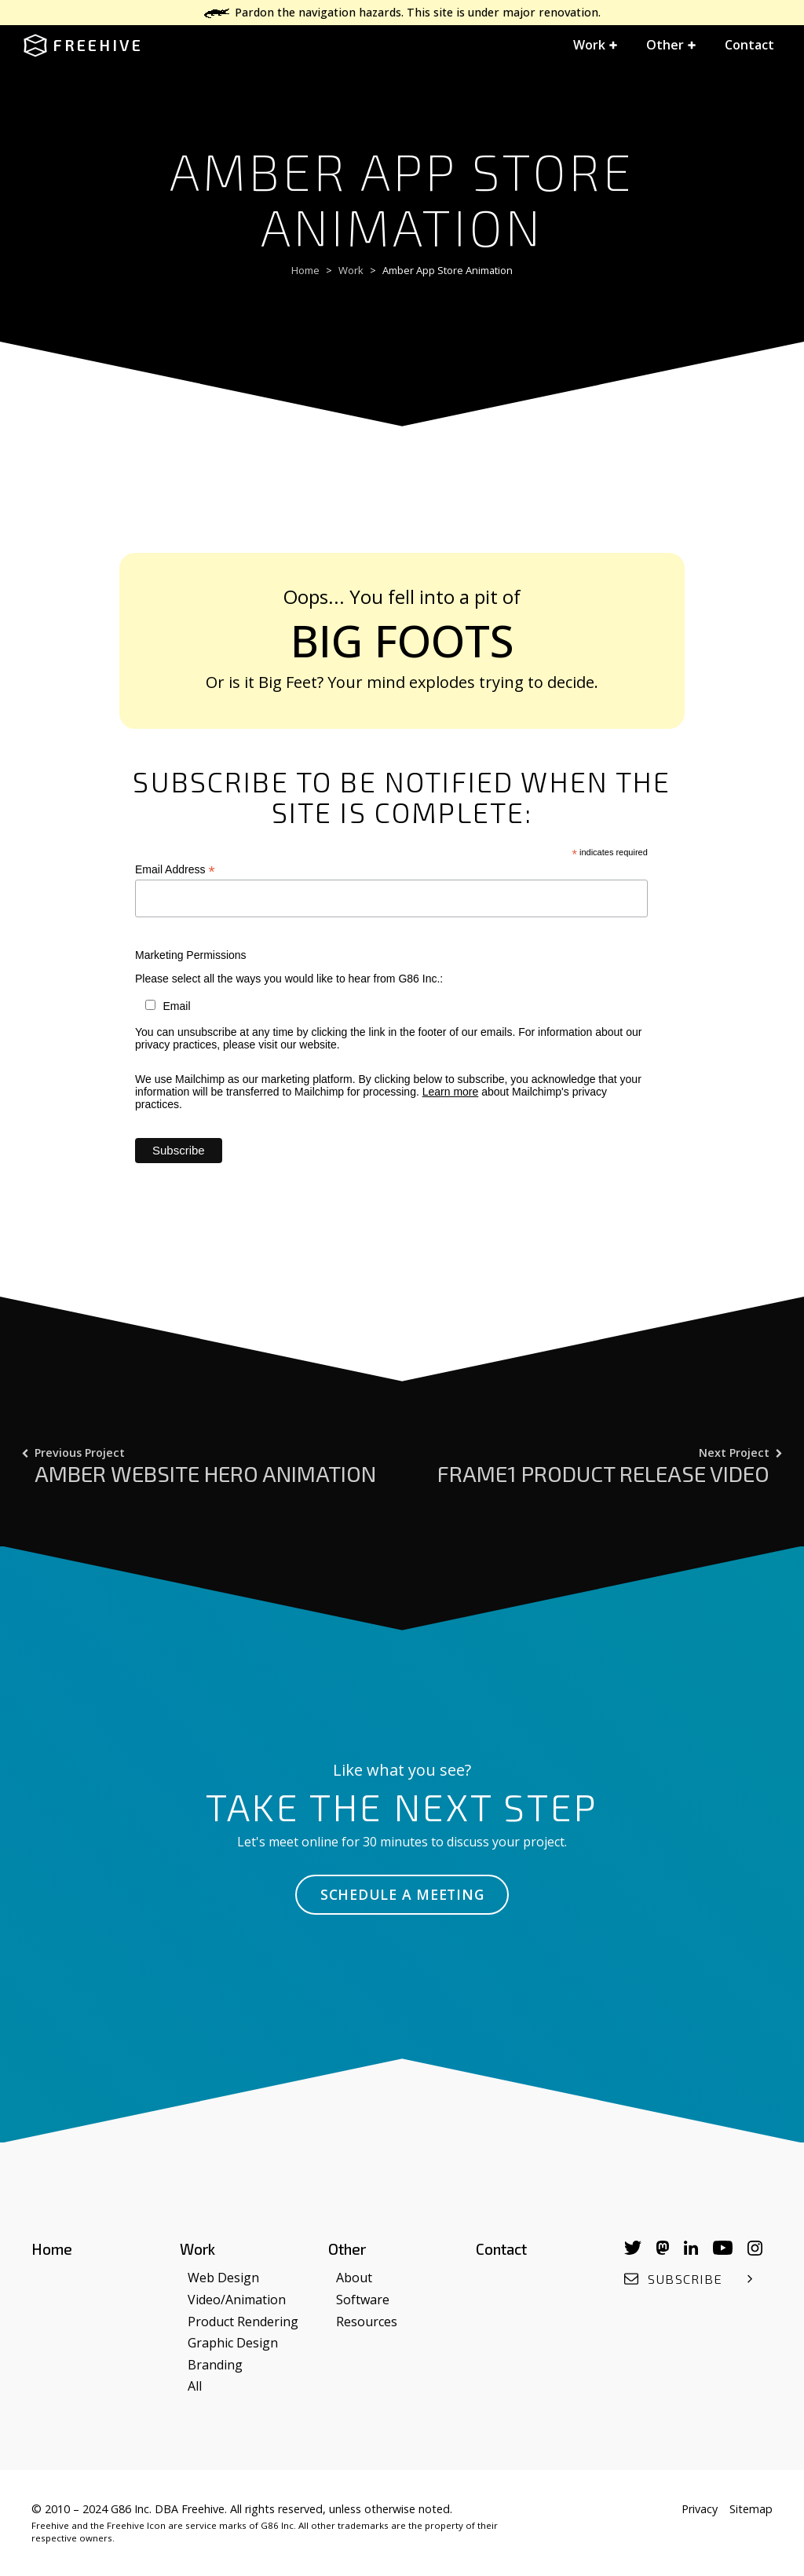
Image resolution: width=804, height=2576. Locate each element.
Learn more (450, 1091)
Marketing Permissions (191, 955)
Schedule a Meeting (402, 1894)
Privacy (700, 2508)
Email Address (175, 869)
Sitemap (751, 2508)
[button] (595, 45)
